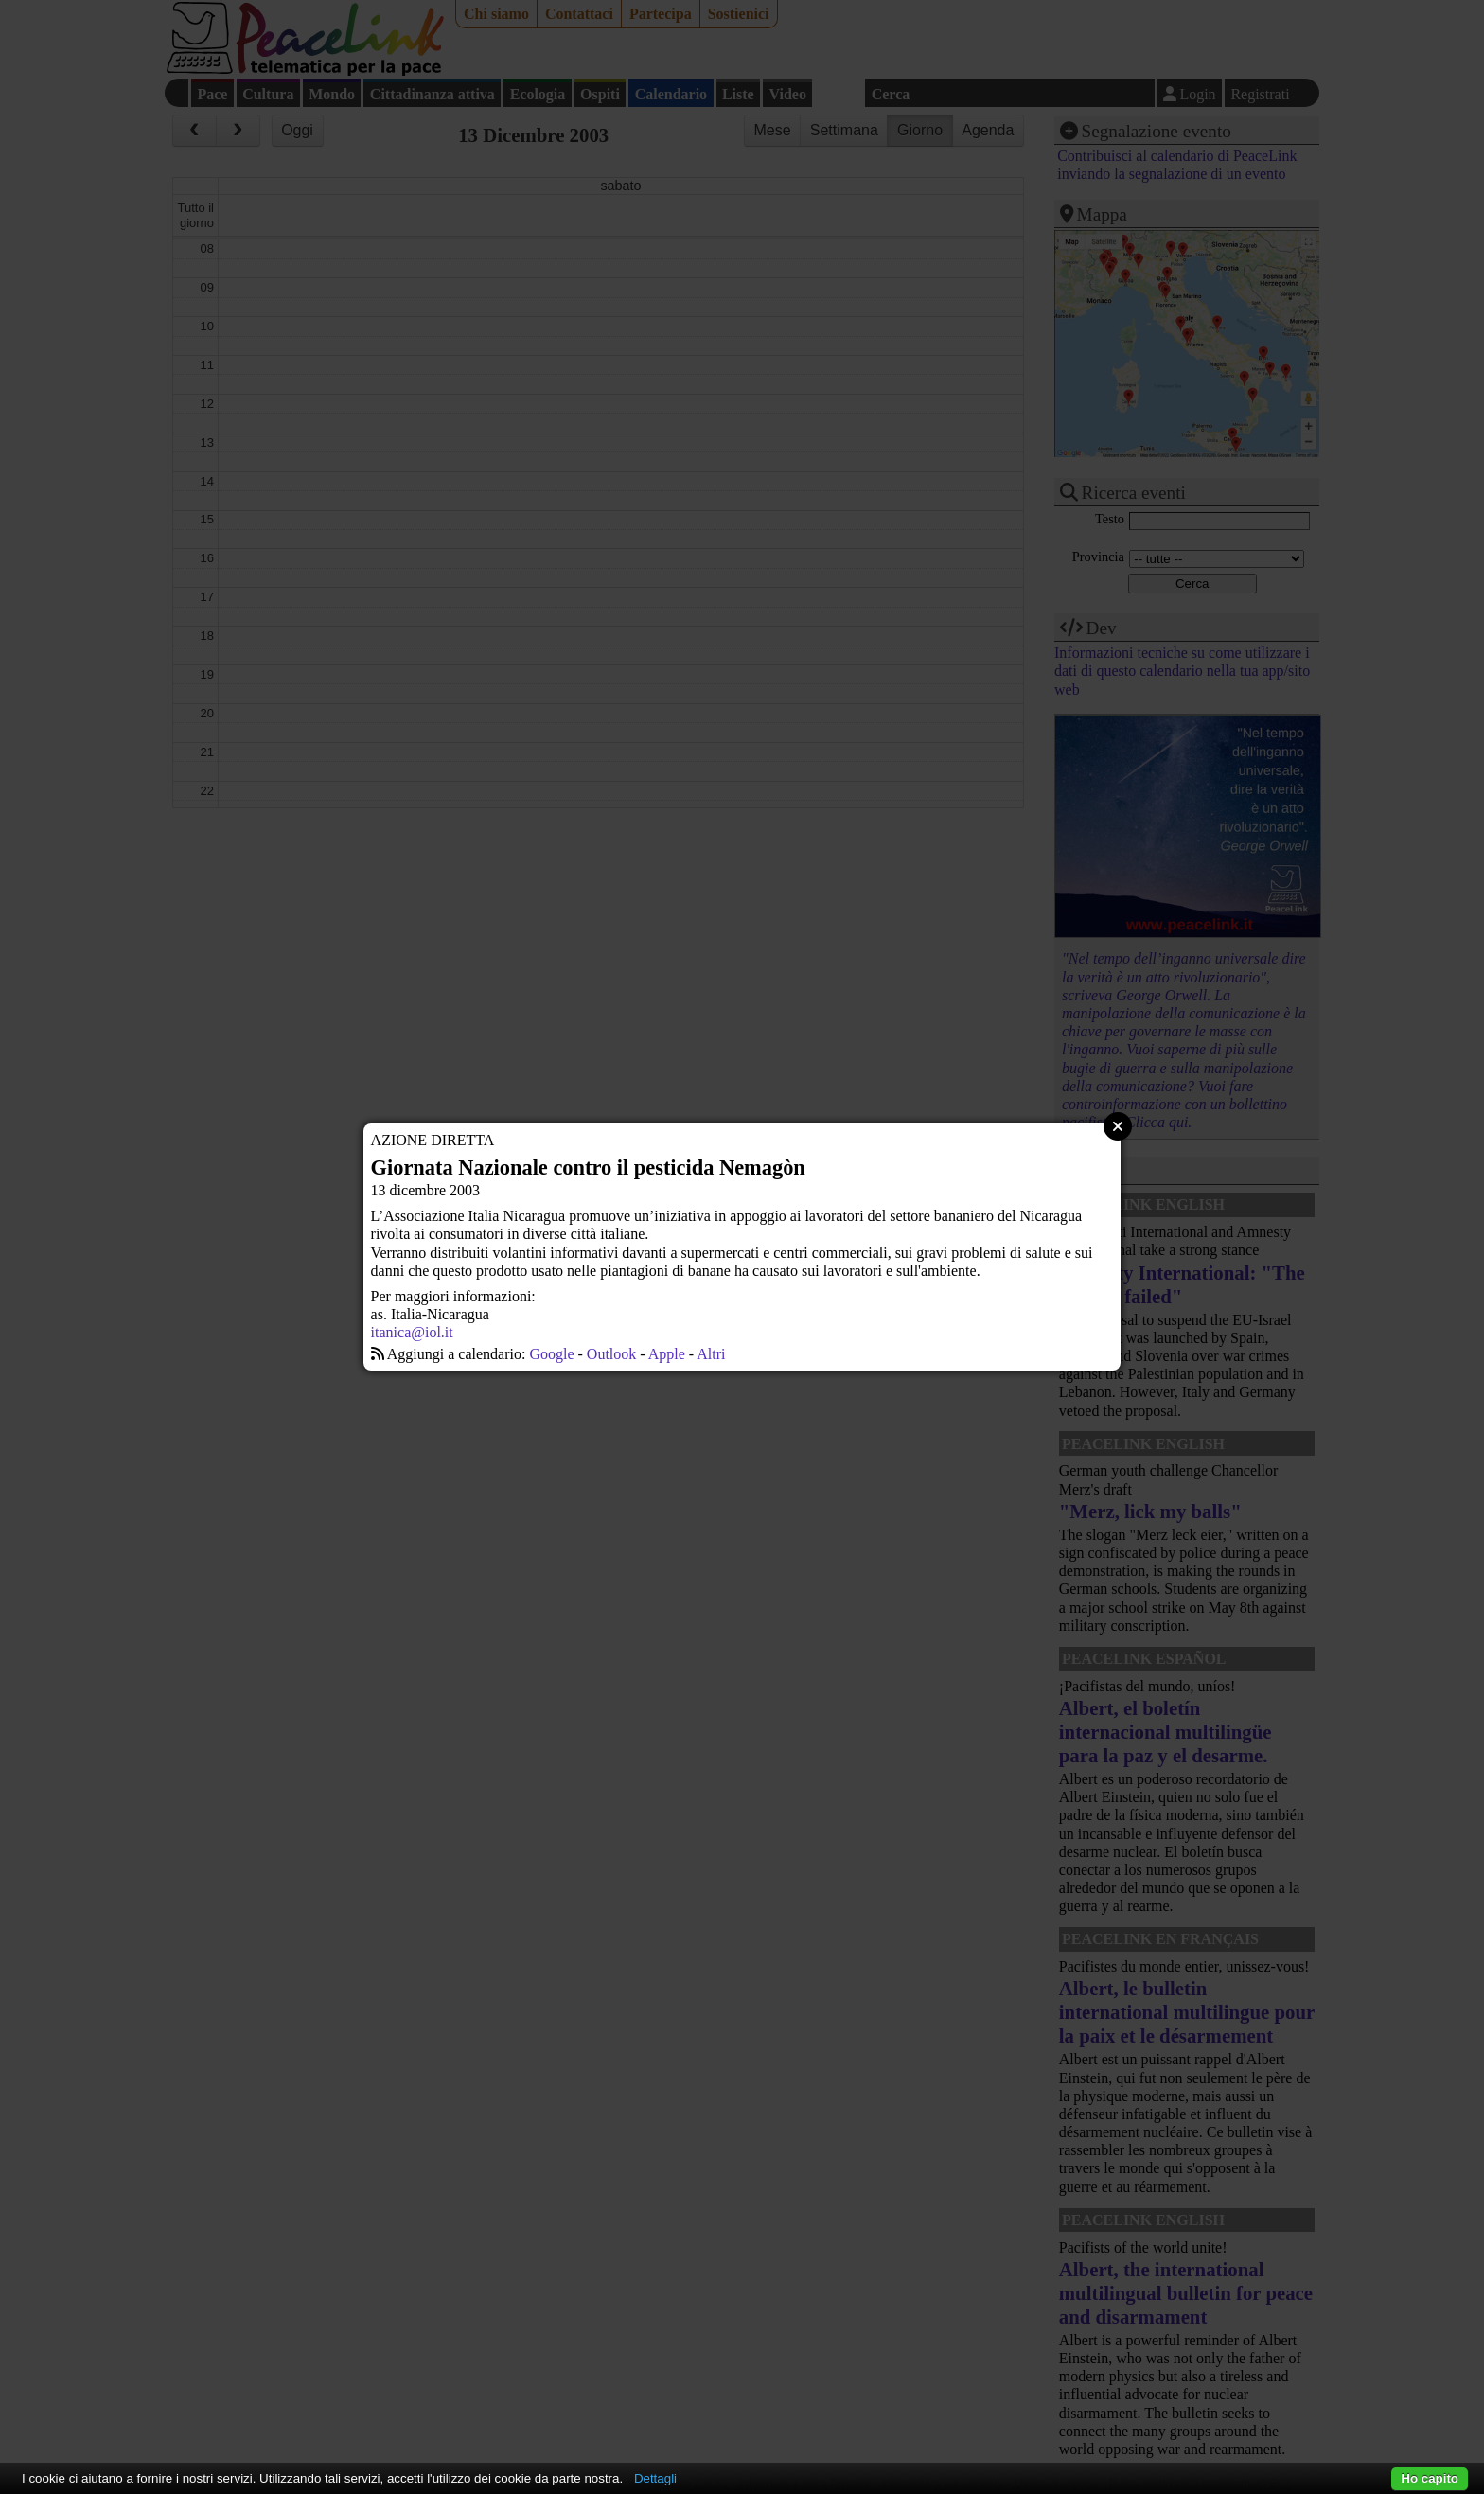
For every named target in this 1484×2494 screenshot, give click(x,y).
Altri (711, 1354)
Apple (666, 1354)
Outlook (611, 1354)
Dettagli (655, 2478)
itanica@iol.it (412, 1332)
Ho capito (1429, 2478)
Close (1118, 1126)
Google (551, 1354)
